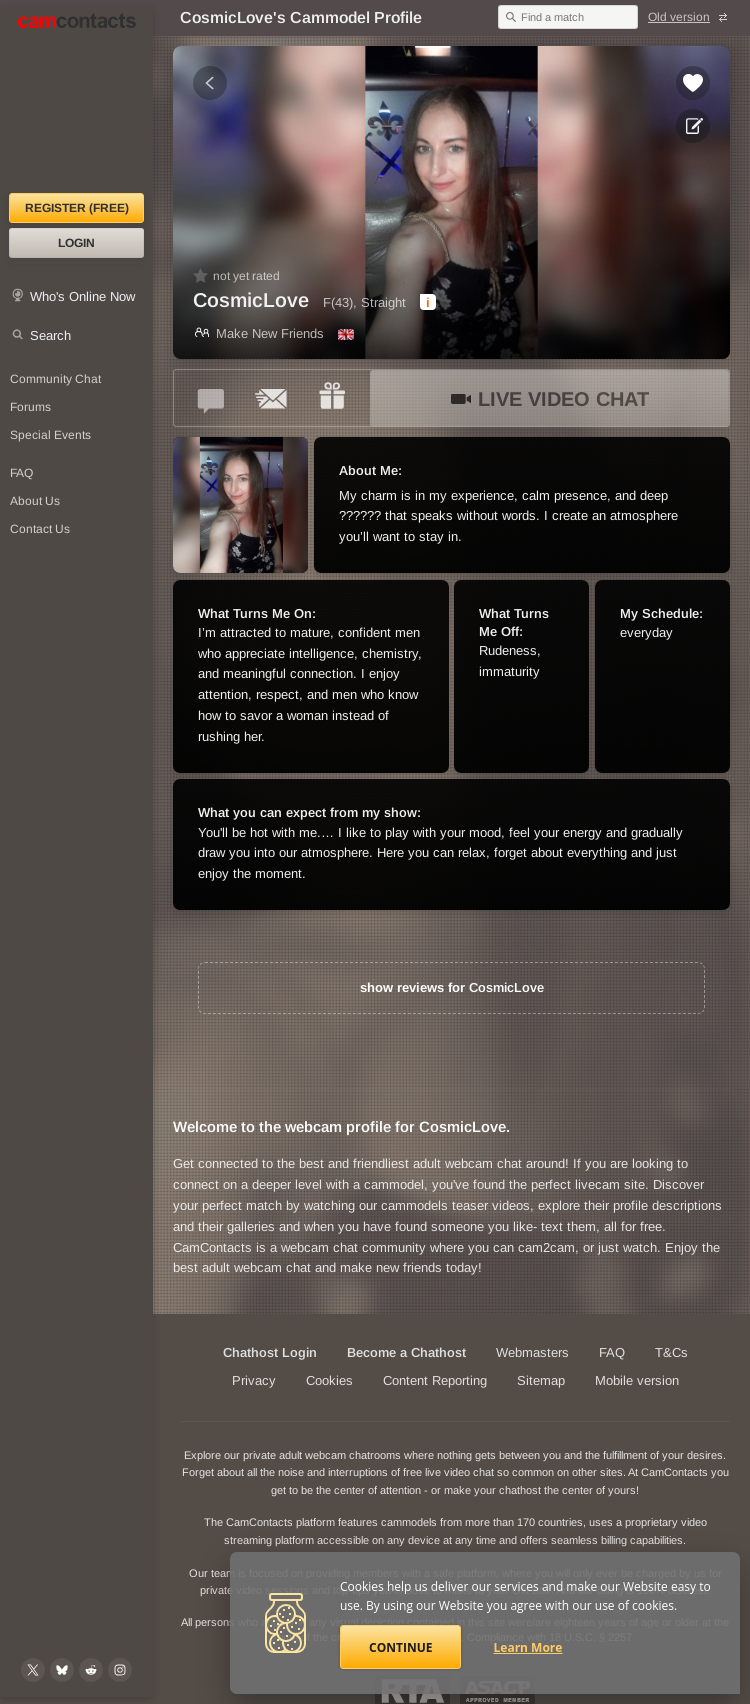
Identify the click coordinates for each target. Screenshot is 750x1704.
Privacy (254, 1380)
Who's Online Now (82, 296)
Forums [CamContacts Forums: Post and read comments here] (30, 407)
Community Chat (55, 379)
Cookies (329, 1380)
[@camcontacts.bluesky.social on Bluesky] (62, 1670)
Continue (400, 1647)
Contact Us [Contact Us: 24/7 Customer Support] (40, 529)
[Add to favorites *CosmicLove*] (693, 83)
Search (50, 335)
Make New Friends (258, 333)
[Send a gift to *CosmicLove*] (332, 398)
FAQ (612, 1352)
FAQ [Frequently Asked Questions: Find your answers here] (21, 473)
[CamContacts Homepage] (76, 100)
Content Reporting (435, 1380)
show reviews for (452, 987)
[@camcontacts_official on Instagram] (120, 1670)
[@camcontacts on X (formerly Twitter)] (33, 1670)
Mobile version (637, 1380)
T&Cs (671, 1352)
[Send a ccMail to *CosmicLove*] (272, 398)
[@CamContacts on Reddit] (91, 1670)
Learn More (528, 1647)
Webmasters (532, 1352)
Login (76, 243)
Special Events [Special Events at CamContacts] (50, 435)
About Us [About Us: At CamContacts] (35, 501)
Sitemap (541, 1380)
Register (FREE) (77, 208)
